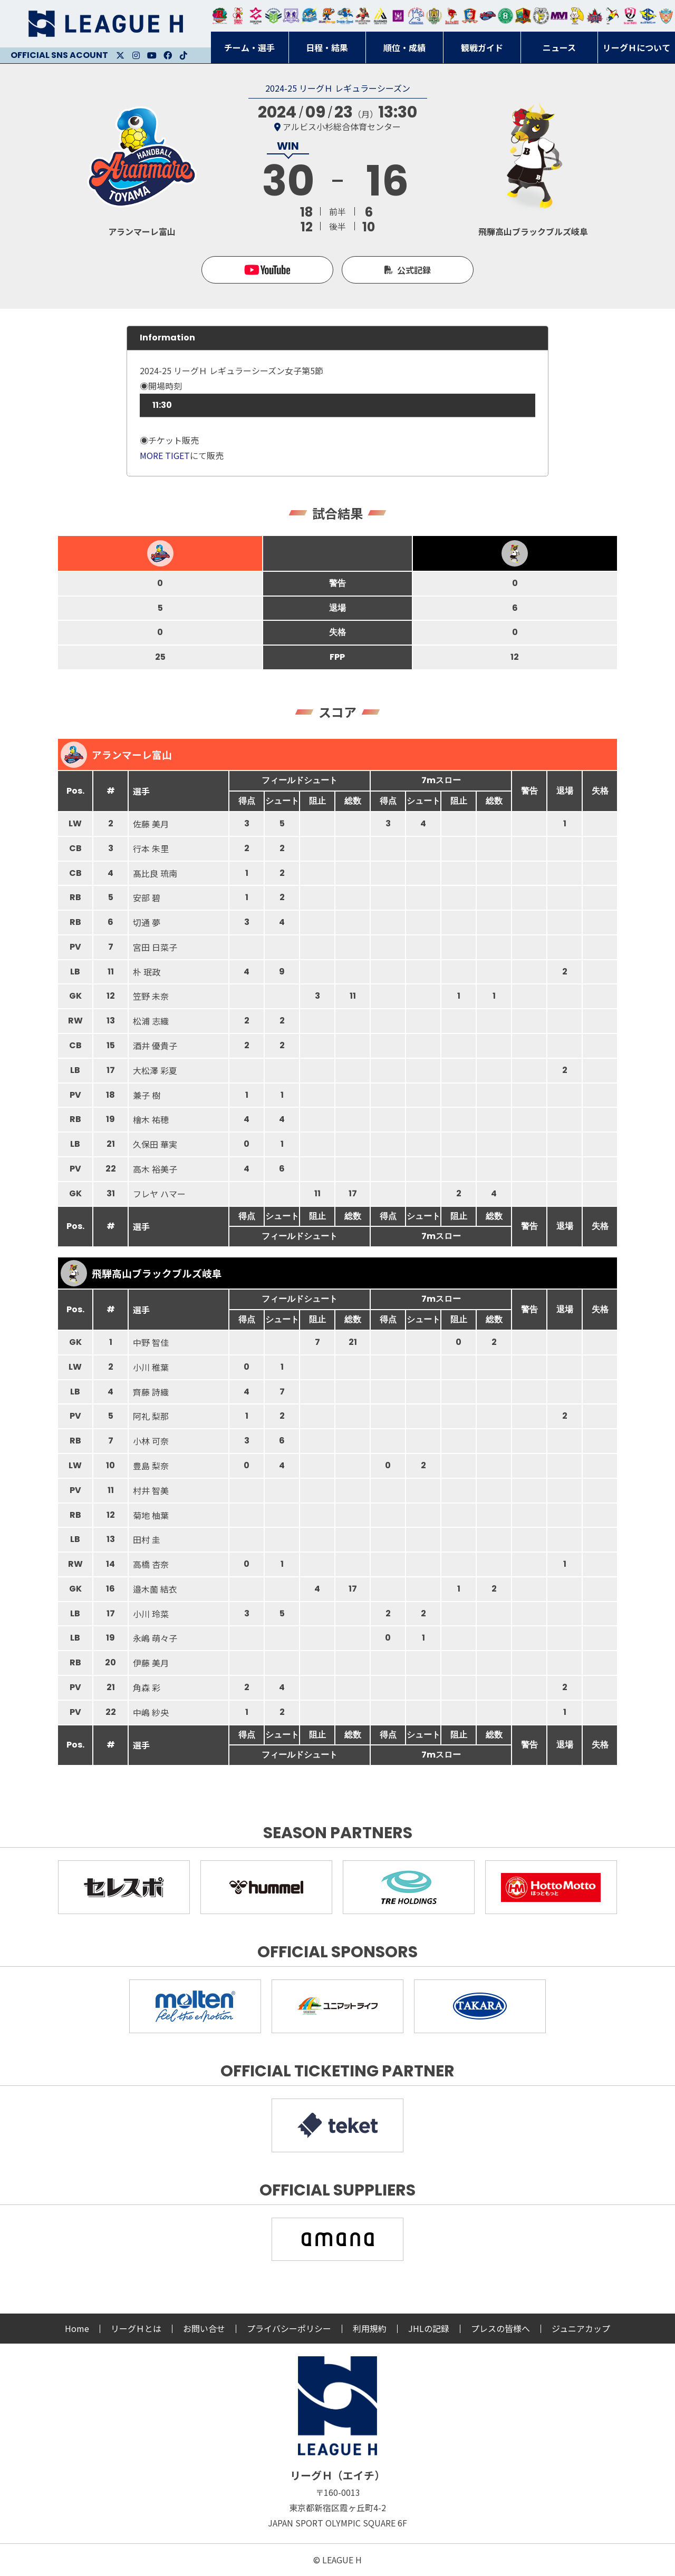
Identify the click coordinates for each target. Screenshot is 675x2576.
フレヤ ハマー (159, 1193)
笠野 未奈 (151, 996)
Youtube (152, 55)
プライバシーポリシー (289, 2328)
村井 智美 (151, 1490)
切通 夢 (146, 922)
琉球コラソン (470, 15)
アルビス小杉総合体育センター (342, 126)
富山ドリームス (291, 15)
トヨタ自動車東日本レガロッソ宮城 (220, 15)
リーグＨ (105, 24)
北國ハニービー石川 (506, 15)
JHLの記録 (428, 2328)
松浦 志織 (151, 1020)
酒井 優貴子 (155, 1045)
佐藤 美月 (151, 823)
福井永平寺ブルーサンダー (309, 15)
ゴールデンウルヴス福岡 (434, 15)
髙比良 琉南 (155, 873)
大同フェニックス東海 (345, 15)
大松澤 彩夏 (155, 1070)
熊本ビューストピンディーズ (630, 15)
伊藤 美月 (151, 1662)
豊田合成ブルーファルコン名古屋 (327, 15)
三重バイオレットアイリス (559, 15)
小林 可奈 (151, 1441)
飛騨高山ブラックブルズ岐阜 (523, 15)
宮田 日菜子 (155, 947)
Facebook (168, 55)
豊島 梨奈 (151, 1465)
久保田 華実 (155, 1144)
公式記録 (414, 270)
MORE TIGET (165, 455)
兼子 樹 (146, 1095)
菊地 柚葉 (151, 1515)
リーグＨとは (136, 2328)
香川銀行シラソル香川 (613, 15)
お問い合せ (204, 2328)
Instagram (136, 55)
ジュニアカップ (581, 2328)
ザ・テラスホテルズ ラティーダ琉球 (666, 15)
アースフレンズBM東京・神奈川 (274, 15)
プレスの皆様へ (500, 2328)
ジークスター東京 (256, 15)
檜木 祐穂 (151, 1119)
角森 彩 (146, 1687)
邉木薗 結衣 (155, 1589)
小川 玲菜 (151, 1613)
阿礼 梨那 (151, 1416)
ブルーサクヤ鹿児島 (648, 15)
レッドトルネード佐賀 (452, 15)
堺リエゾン (398, 15)
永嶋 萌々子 (155, 1638)
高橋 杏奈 (151, 1564)
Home (77, 2328)
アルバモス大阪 (381, 15)
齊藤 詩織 (151, 1391)
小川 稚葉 (151, 1367)
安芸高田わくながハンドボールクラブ (416, 15)
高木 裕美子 (155, 1169)
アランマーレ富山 (488, 15)
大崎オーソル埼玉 (238, 15)
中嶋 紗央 (151, 1712)
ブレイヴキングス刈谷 (363, 15)
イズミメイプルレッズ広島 (595, 15)
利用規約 (370, 2328)
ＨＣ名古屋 (541, 15)
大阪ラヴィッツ (577, 15)
